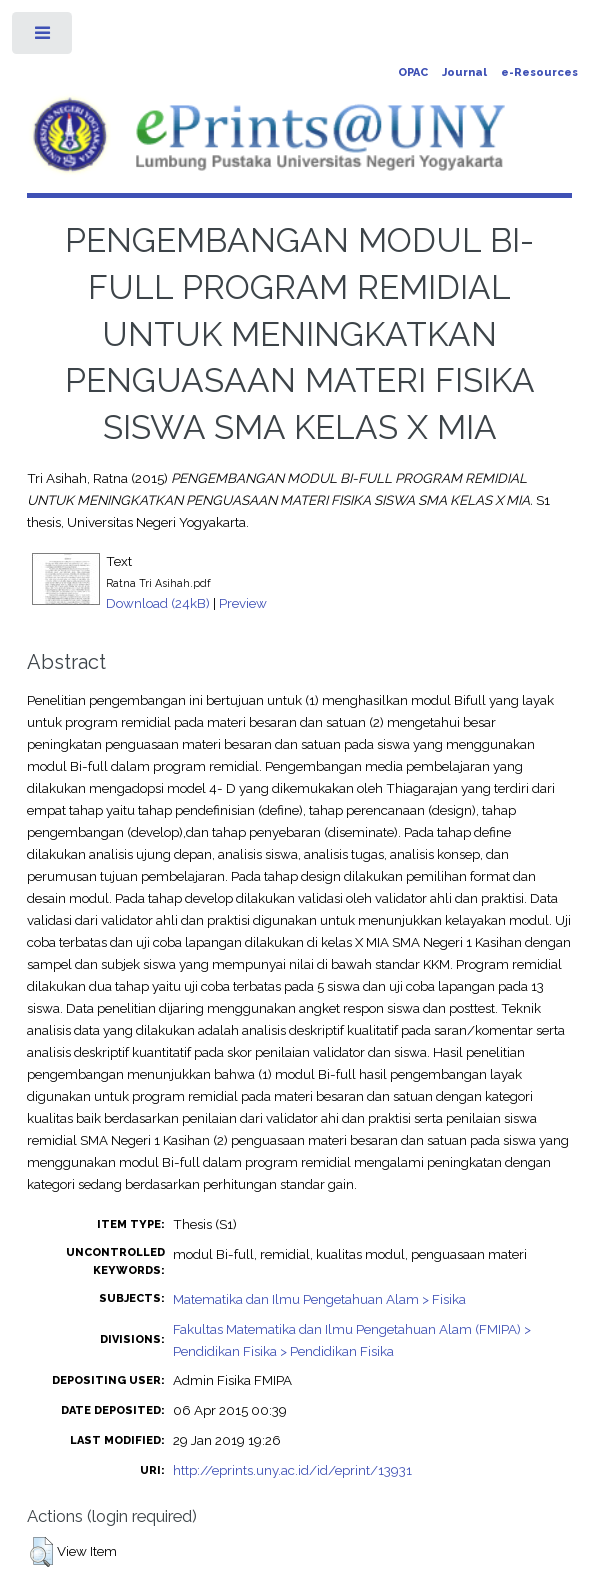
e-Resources (539, 72)
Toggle (43, 37)
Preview (243, 603)
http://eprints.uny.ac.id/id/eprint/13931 (292, 1470)
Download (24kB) (158, 603)
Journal (464, 72)
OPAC (413, 72)
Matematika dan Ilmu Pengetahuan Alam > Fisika (319, 1299)
